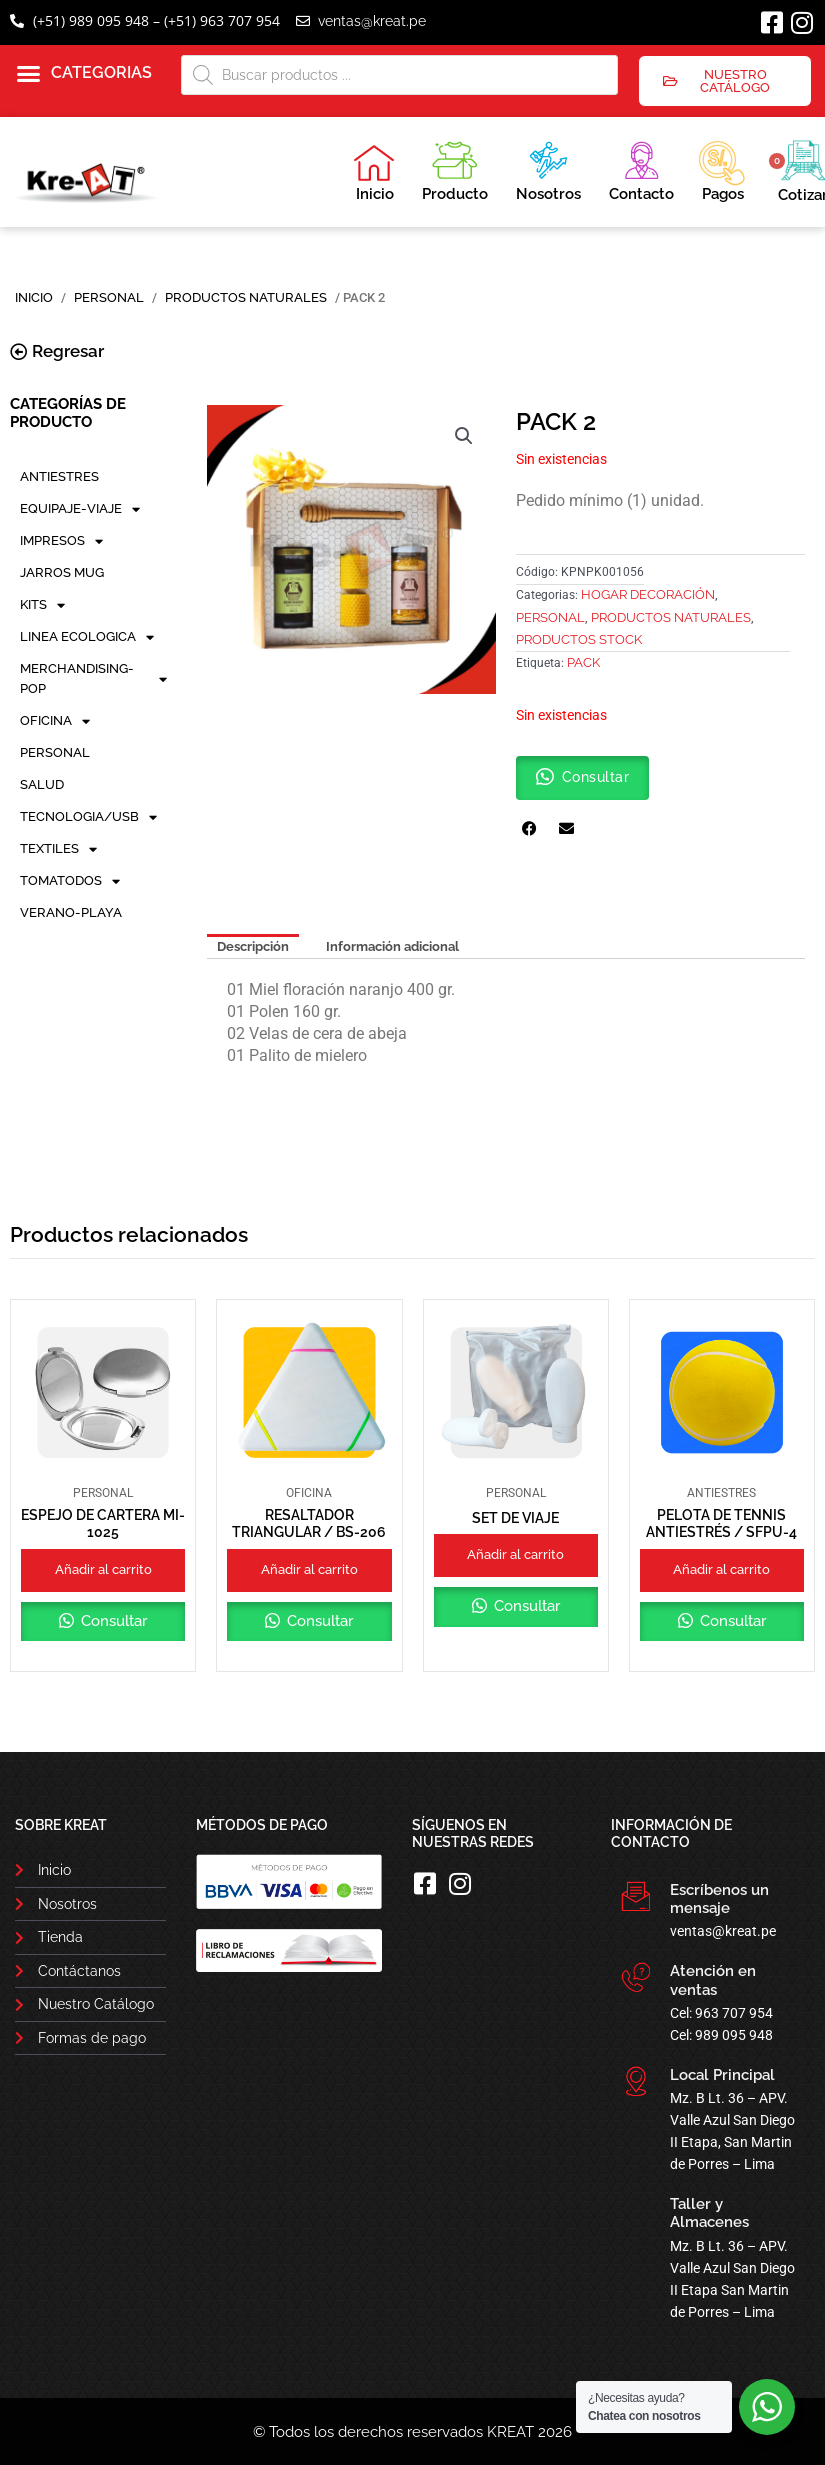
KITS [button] (42, 605)
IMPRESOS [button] (61, 541)
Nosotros (548, 168)
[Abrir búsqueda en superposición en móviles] (400, 75)
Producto (455, 168)
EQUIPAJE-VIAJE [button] (80, 509)
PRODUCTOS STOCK (579, 639)
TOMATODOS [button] (70, 881)
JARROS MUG (62, 572)
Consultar (112, 1621)
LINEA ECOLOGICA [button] (87, 637)
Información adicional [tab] (392, 946)
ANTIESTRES (59, 476)
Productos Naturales (246, 297)
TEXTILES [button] (58, 849)
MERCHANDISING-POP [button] (93, 678)
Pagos (721, 169)
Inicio (374, 173)
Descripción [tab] (253, 946)
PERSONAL (109, 297)
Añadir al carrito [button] (103, 1569)
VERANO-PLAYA (71, 912)
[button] (84, 74)
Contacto (641, 168)
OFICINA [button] (55, 721)
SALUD (42, 784)
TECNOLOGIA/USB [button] (88, 817)
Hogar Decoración (648, 594)
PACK (583, 662)
